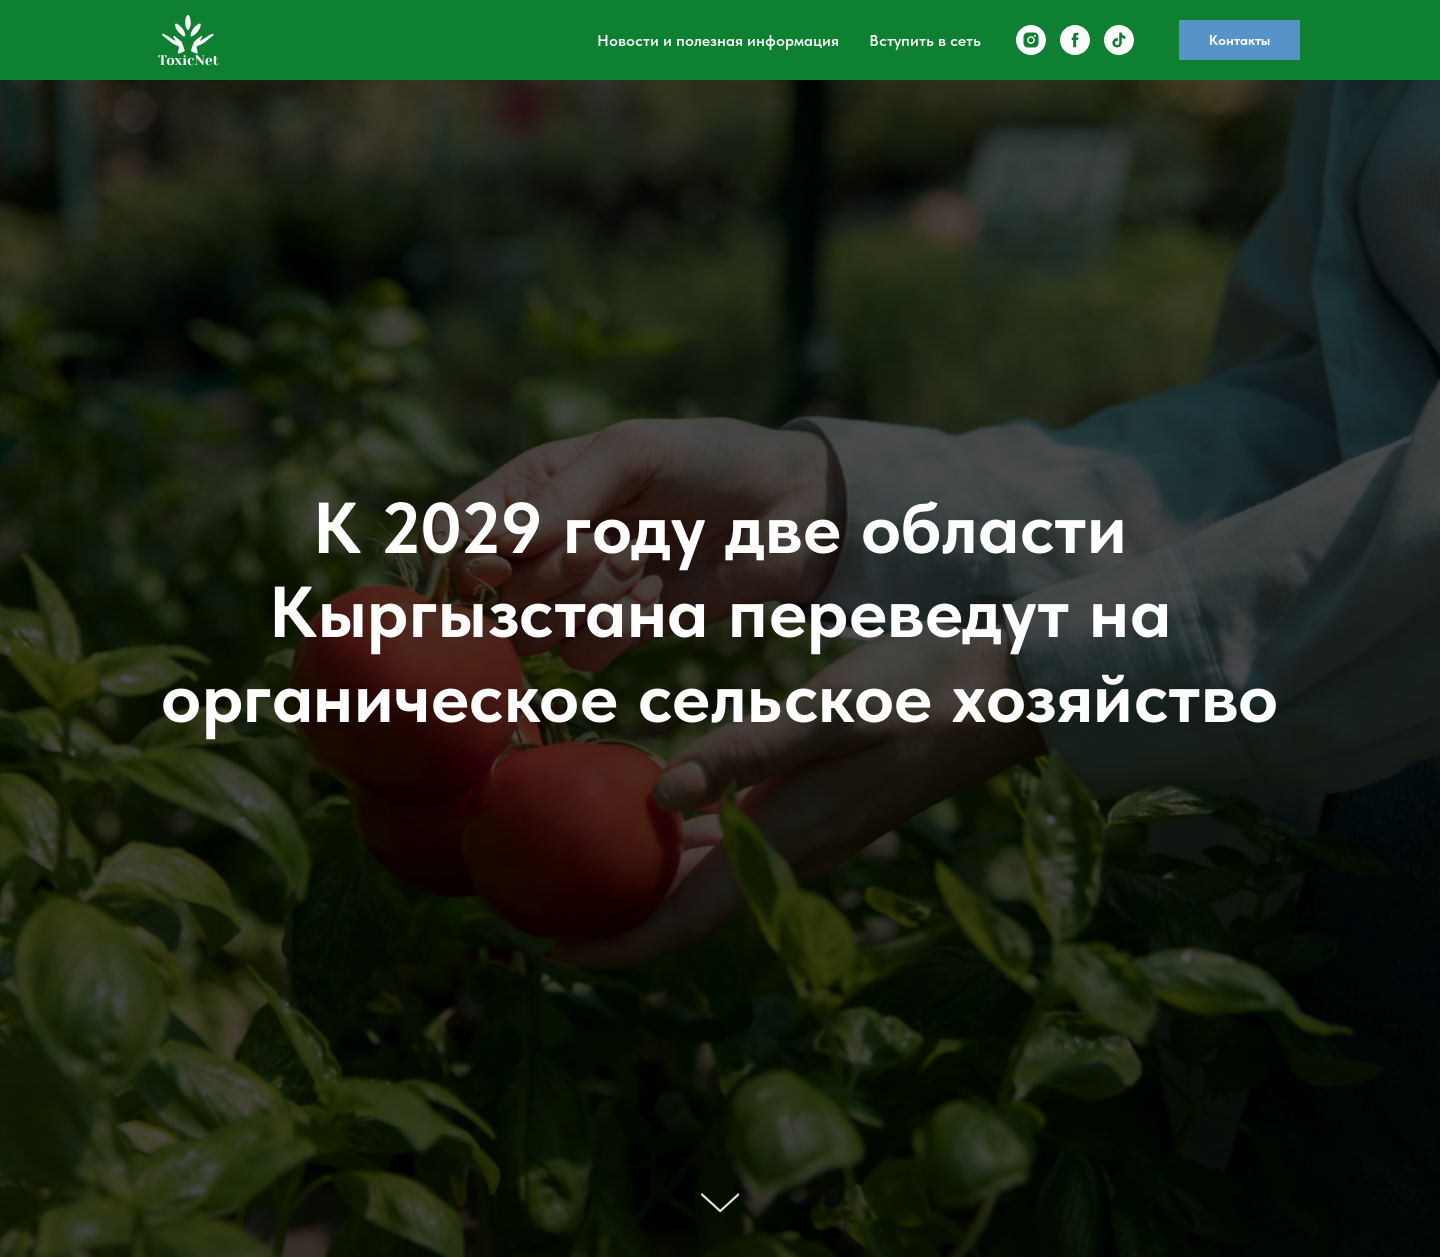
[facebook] (1075, 40)
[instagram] (1031, 40)
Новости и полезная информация (718, 40)
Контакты (1239, 40)
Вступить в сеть (925, 40)
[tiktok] (1119, 40)
